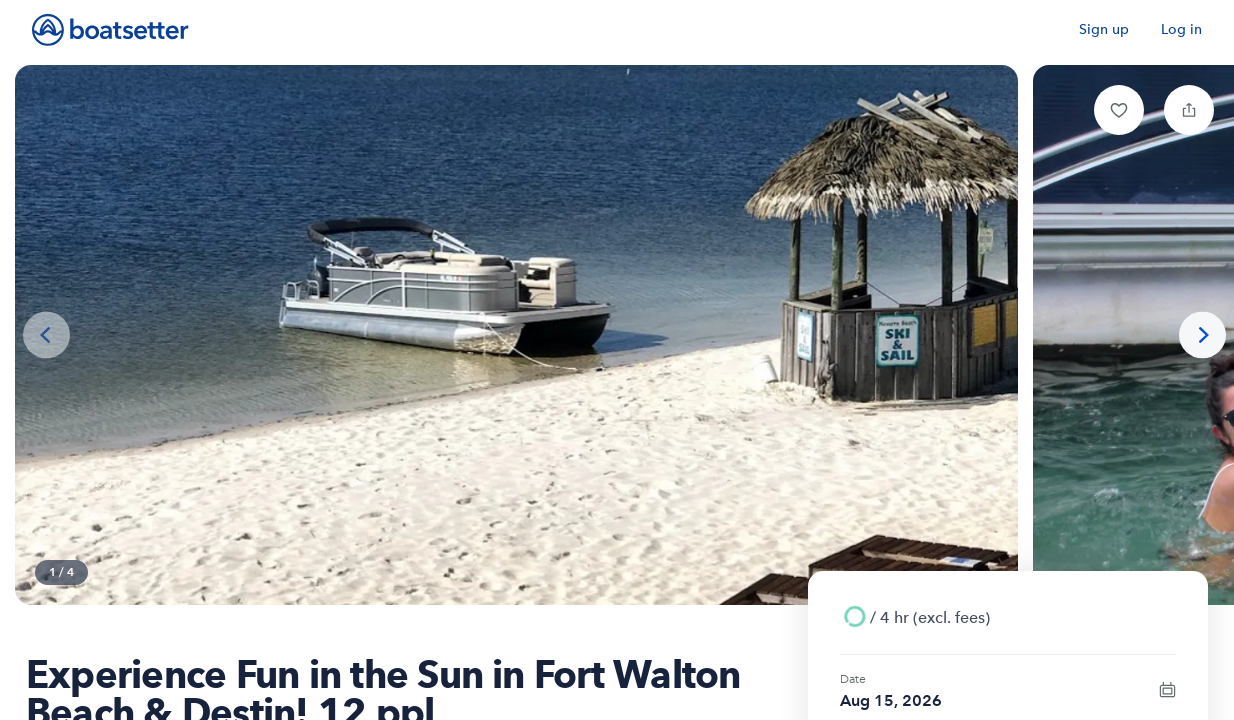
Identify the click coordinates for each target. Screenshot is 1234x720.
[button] (1119, 110)
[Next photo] (1202, 335)
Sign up (1104, 29)
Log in (1181, 29)
